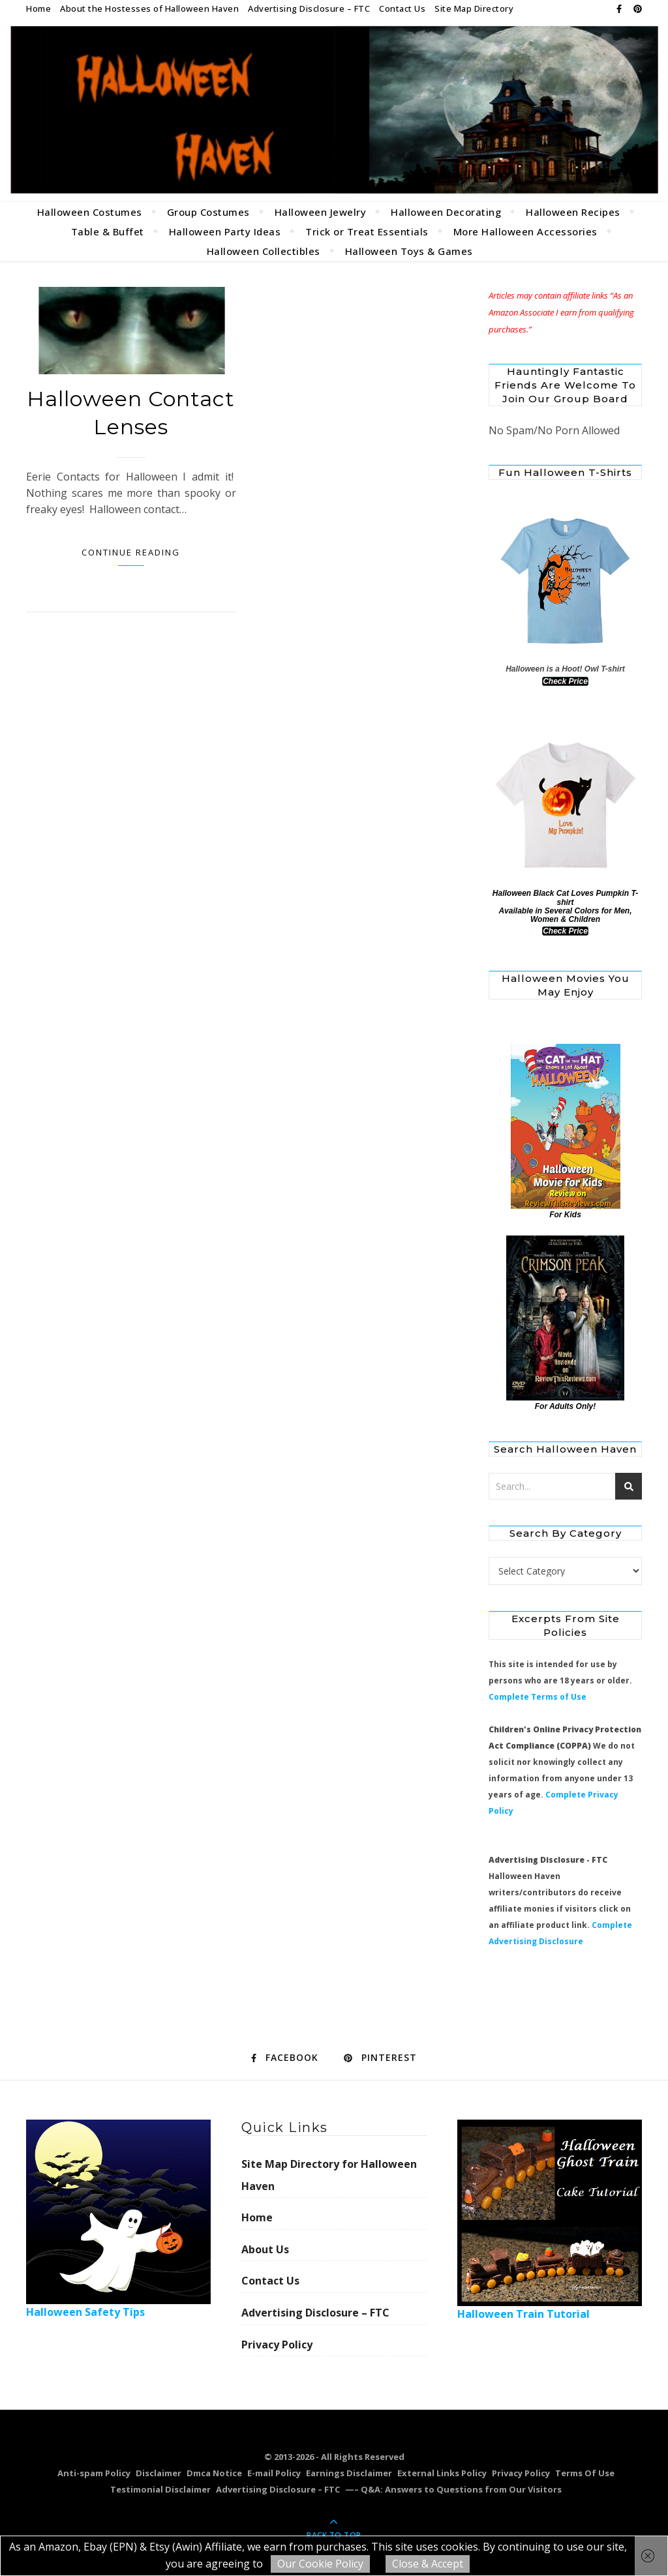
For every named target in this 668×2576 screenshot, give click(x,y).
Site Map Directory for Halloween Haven (329, 2175)
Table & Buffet (107, 231)
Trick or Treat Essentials (367, 231)
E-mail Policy (274, 2473)
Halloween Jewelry (321, 211)
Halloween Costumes (89, 211)
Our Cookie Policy (320, 2563)
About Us (265, 2249)
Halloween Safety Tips (118, 2219)
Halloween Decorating (446, 211)
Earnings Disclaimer (349, 2473)
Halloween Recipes (573, 211)
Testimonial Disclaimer (160, 2489)
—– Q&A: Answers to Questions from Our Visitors (453, 2489)
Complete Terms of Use (537, 1696)
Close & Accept (427, 2563)
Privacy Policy (276, 2344)
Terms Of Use (585, 2473)
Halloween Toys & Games (409, 251)
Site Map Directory (473, 8)
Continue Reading (131, 552)
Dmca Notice (214, 2473)
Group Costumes (208, 211)
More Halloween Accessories (525, 231)
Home (38, 8)
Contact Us (402, 8)
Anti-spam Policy (93, 2473)
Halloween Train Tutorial (549, 2220)
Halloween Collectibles (263, 251)
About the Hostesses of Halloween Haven (149, 8)
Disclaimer (158, 2473)
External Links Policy (442, 2473)
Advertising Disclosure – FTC (309, 8)
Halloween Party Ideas (225, 231)
